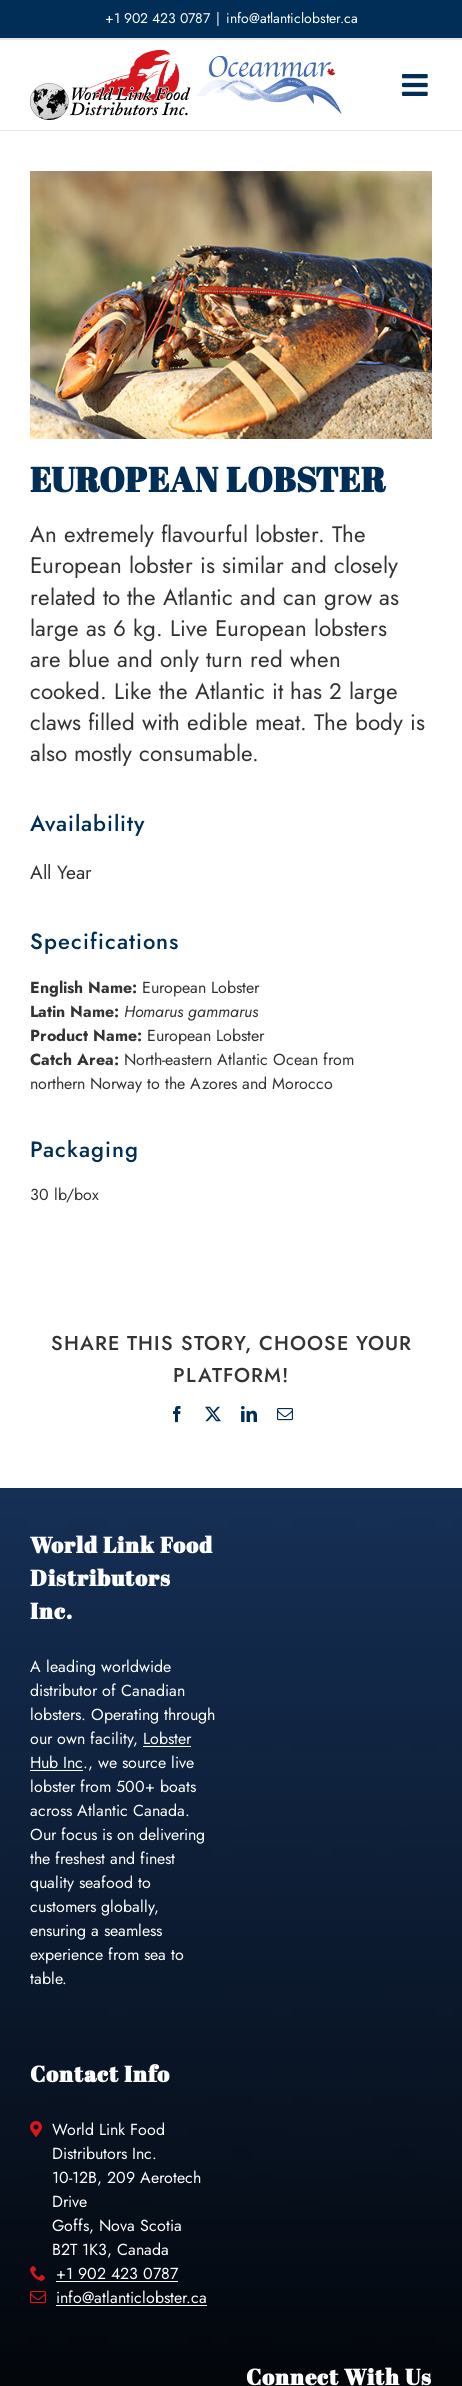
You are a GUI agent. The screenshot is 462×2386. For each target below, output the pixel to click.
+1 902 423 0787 (117, 2273)
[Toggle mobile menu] (417, 85)
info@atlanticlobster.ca (292, 18)
